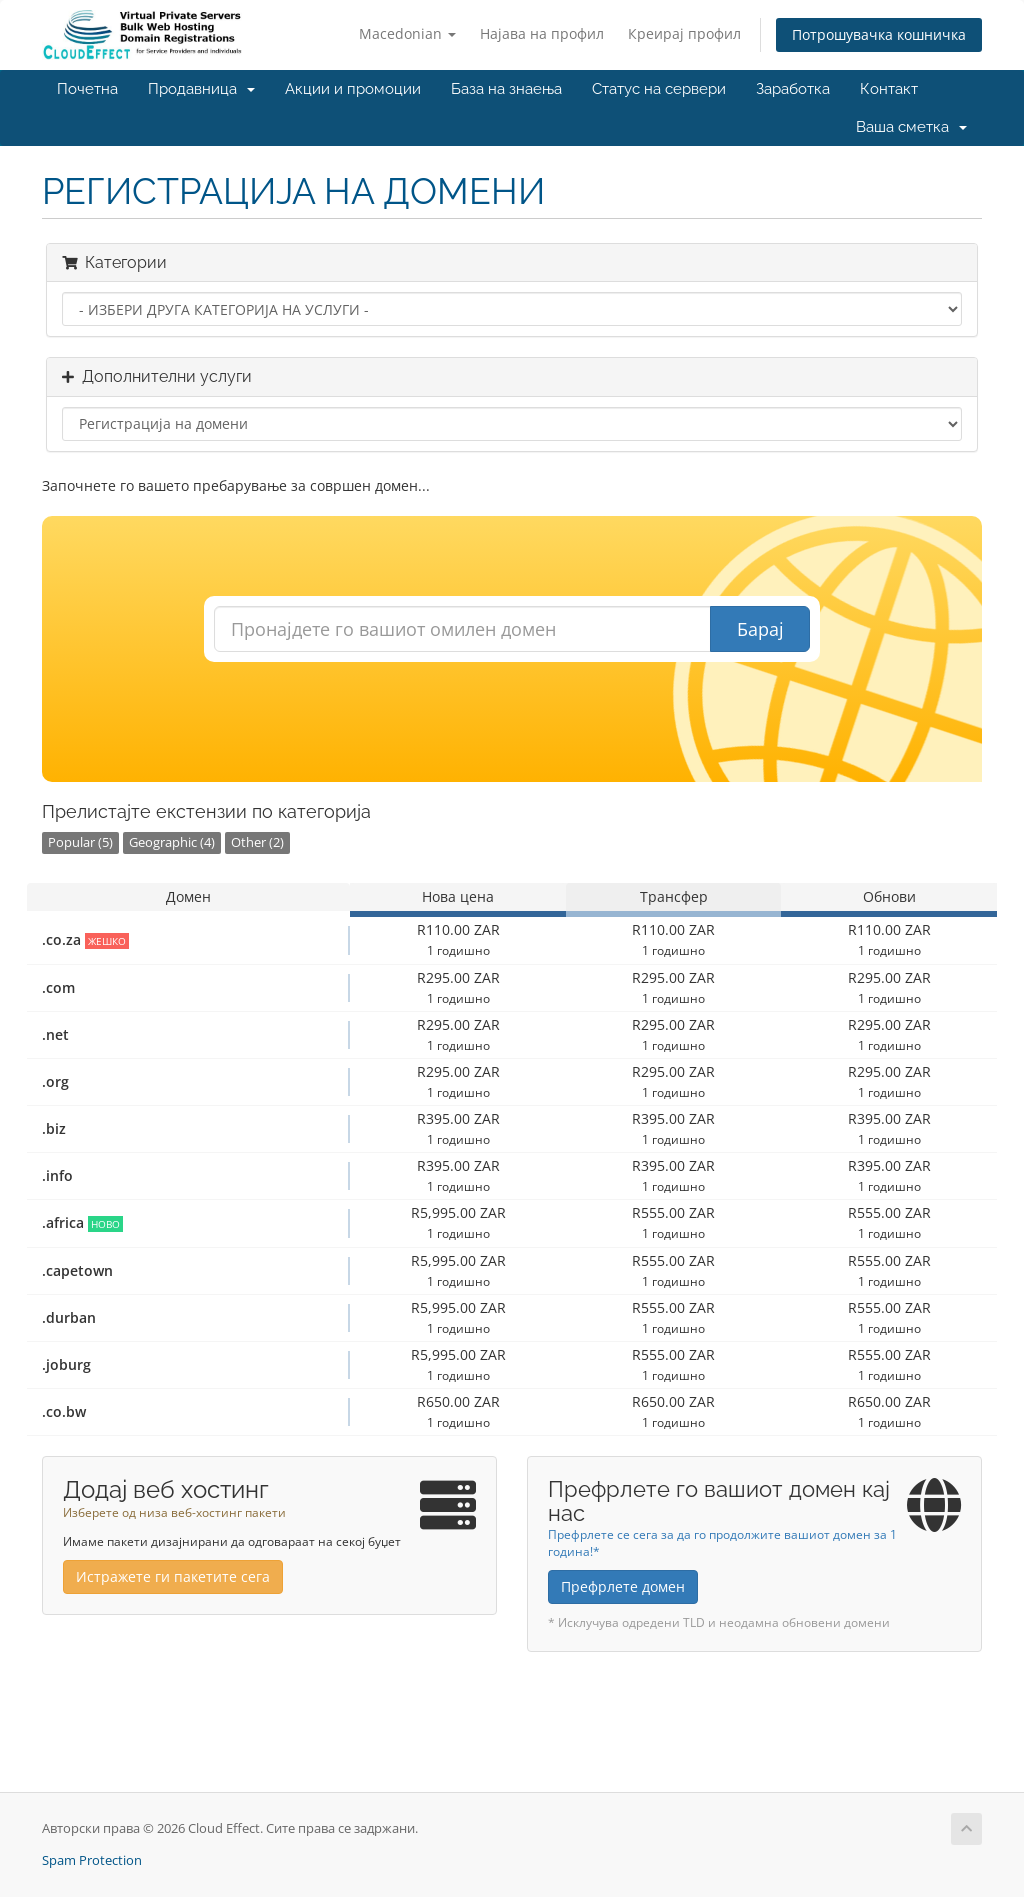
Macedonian (407, 33)
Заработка (793, 89)
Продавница (201, 89)
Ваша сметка (911, 127)
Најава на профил (542, 33)
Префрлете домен (623, 1586)
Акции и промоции (353, 89)
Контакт (889, 89)
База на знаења (506, 89)
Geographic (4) (172, 842)
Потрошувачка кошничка (879, 34)
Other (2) (257, 842)
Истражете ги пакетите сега (173, 1576)
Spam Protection (92, 1860)
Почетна (87, 89)
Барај (760, 629)
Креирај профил (684, 33)
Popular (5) (80, 842)
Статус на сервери (659, 89)
